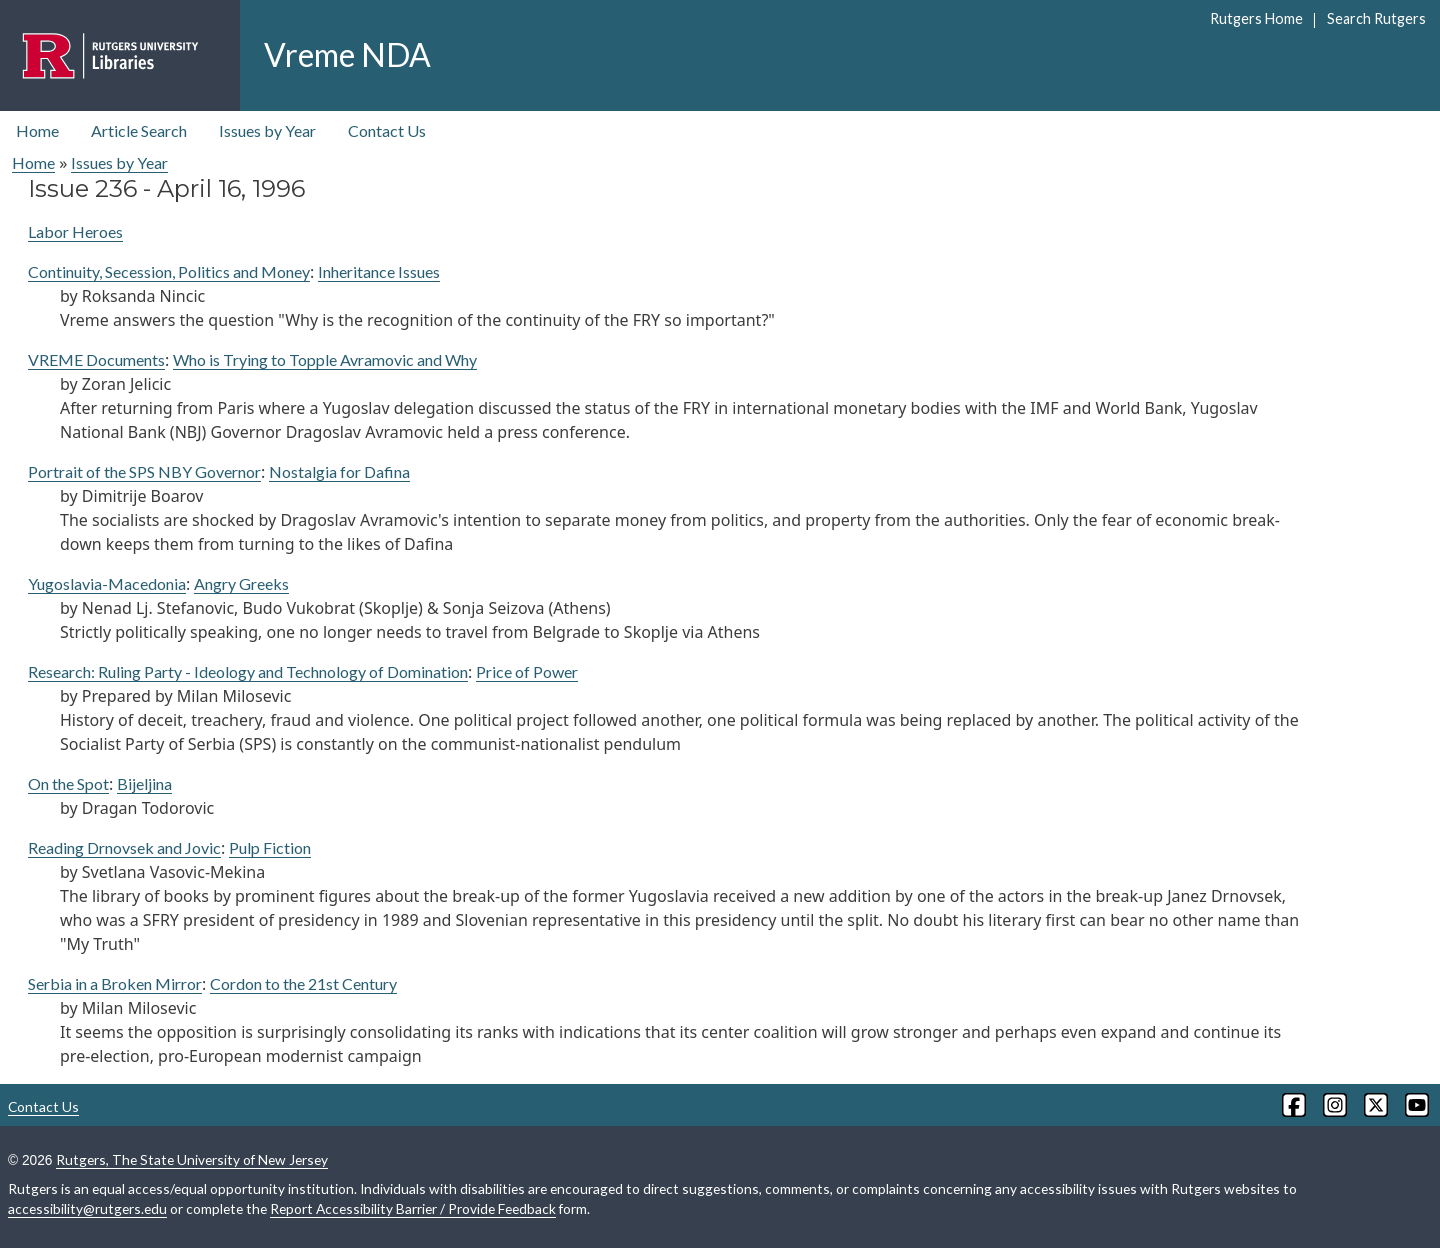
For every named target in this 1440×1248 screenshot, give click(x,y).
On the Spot (68, 783)
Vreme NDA (347, 54)
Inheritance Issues (379, 271)
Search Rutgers (1376, 18)
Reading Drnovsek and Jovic (124, 847)
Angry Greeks (241, 583)
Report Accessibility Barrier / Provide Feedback (413, 1208)
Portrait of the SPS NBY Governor (144, 471)
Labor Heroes (75, 231)
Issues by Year (267, 130)
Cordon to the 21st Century (303, 983)
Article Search (139, 130)
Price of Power (527, 671)
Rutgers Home (1256, 18)
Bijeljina (144, 783)
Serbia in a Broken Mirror (115, 983)
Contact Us (387, 130)
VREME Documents (96, 359)
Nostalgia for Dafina (339, 471)
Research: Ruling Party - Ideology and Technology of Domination (248, 671)
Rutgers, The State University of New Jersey (192, 1159)
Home (37, 130)
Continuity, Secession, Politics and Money (169, 271)
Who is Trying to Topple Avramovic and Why (325, 359)
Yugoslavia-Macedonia (107, 583)
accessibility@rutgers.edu (87, 1208)
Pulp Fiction (270, 847)
